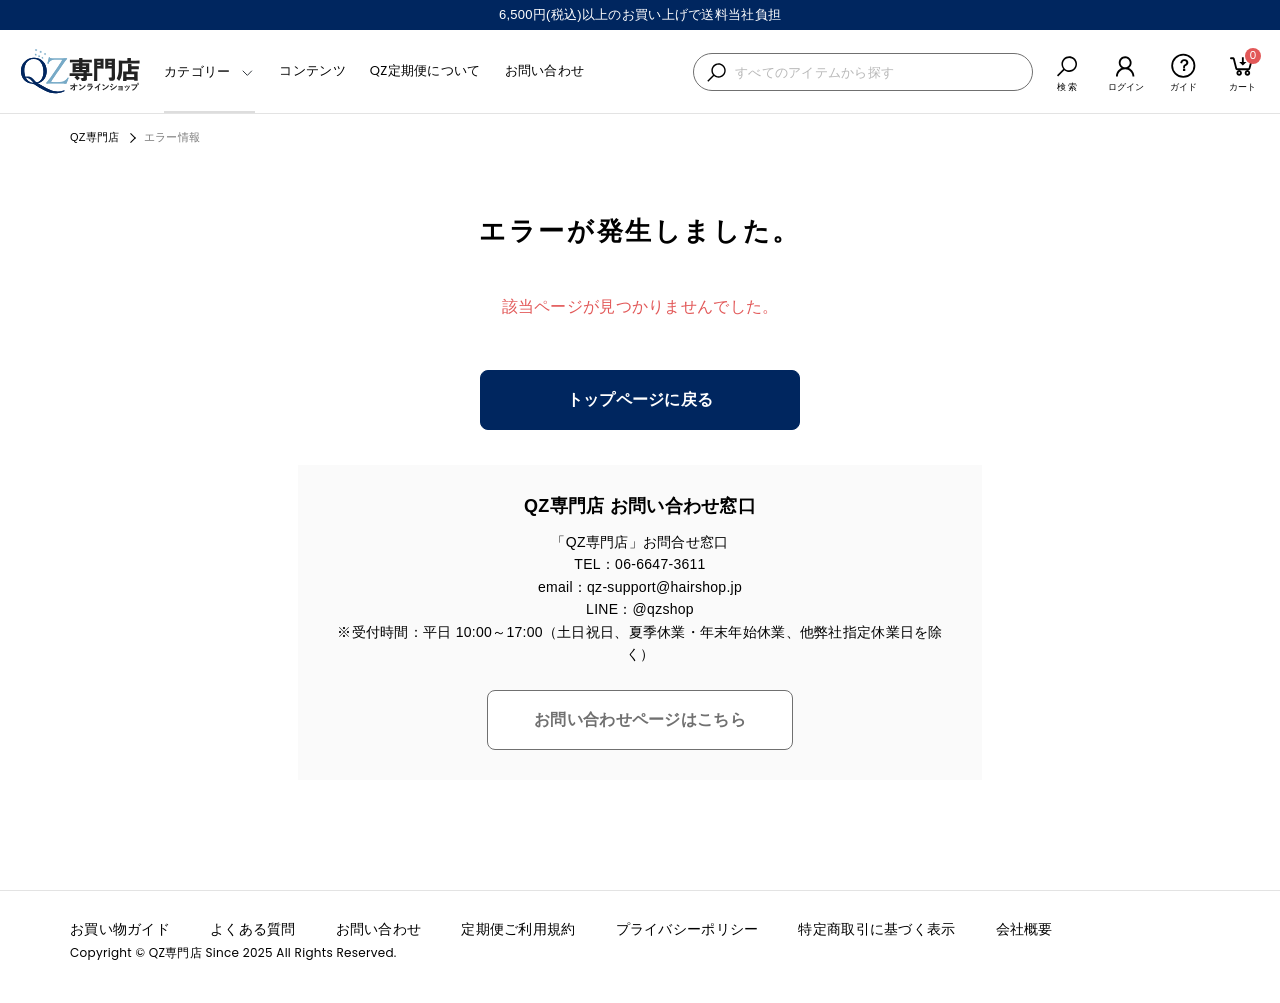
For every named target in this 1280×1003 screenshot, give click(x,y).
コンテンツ (312, 70)
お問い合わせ (545, 70)
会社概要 (1024, 929)
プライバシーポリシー (687, 929)
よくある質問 (253, 929)
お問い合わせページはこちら (640, 719)
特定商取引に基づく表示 (876, 929)
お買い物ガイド (120, 929)
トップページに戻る (640, 399)
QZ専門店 (95, 137)
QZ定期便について (425, 70)
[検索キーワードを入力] (878, 72)
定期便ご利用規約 (518, 929)
